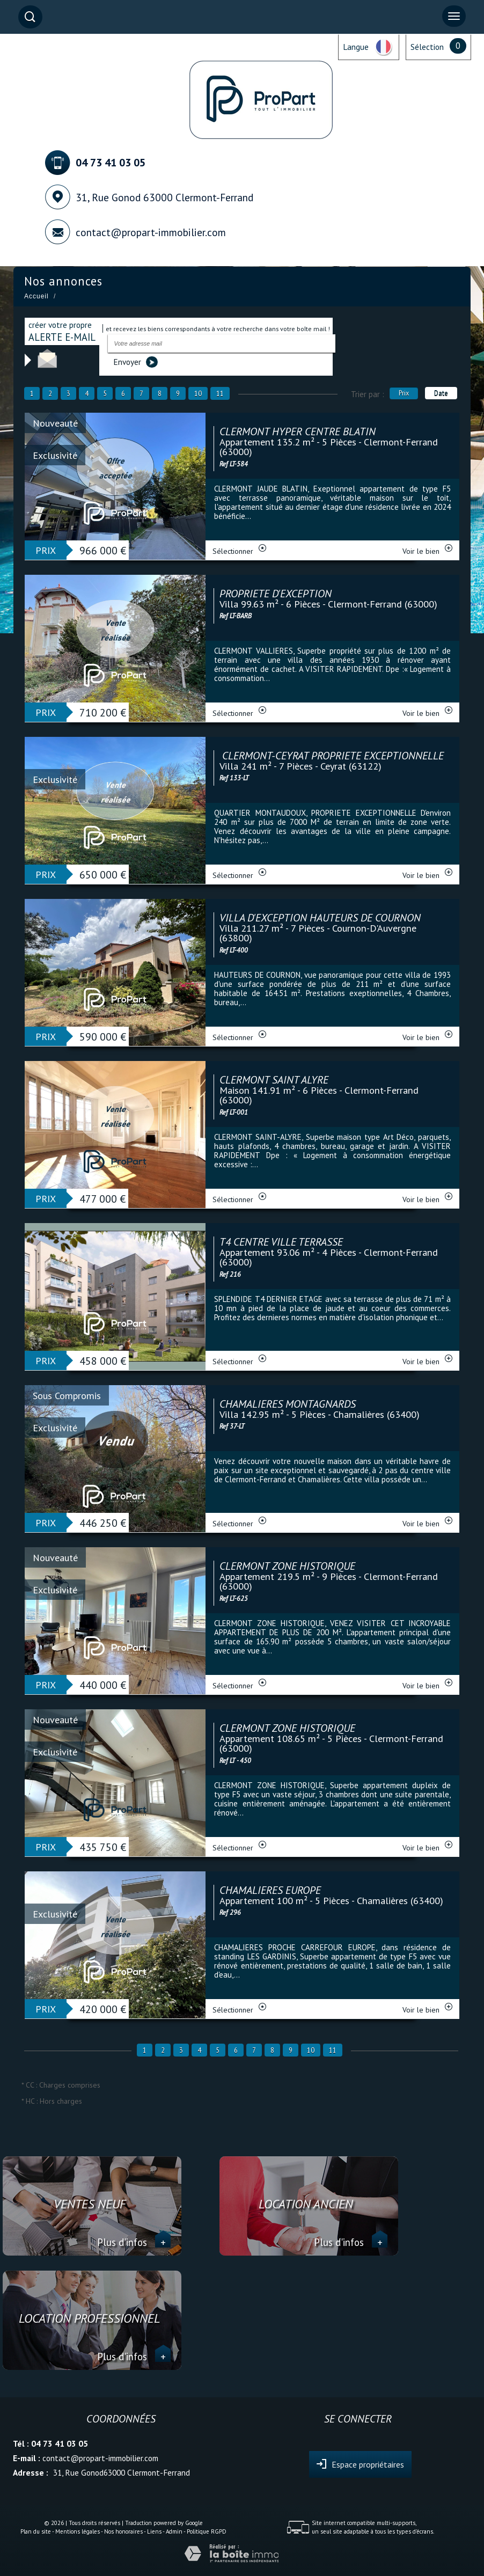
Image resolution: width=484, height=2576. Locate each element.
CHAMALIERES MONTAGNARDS (287, 1404)
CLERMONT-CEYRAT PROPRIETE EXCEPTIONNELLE (331, 756)
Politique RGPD (206, 2531)
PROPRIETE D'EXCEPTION (275, 594)
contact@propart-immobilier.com (151, 232)
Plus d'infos (134, 2242)
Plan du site (35, 2531)
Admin (174, 2531)
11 (220, 393)
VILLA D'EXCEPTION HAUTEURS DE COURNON (320, 918)
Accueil (36, 296)
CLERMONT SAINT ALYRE (273, 1080)
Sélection (427, 46)
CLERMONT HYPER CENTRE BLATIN (297, 431)
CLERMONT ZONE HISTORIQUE (287, 1566)
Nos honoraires (123, 2531)
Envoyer (135, 362)
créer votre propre (62, 331)
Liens (154, 2531)
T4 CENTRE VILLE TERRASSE (281, 1242)
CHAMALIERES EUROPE (270, 1890)
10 (198, 393)
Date (441, 393)
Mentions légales (77, 2531)
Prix (404, 393)
